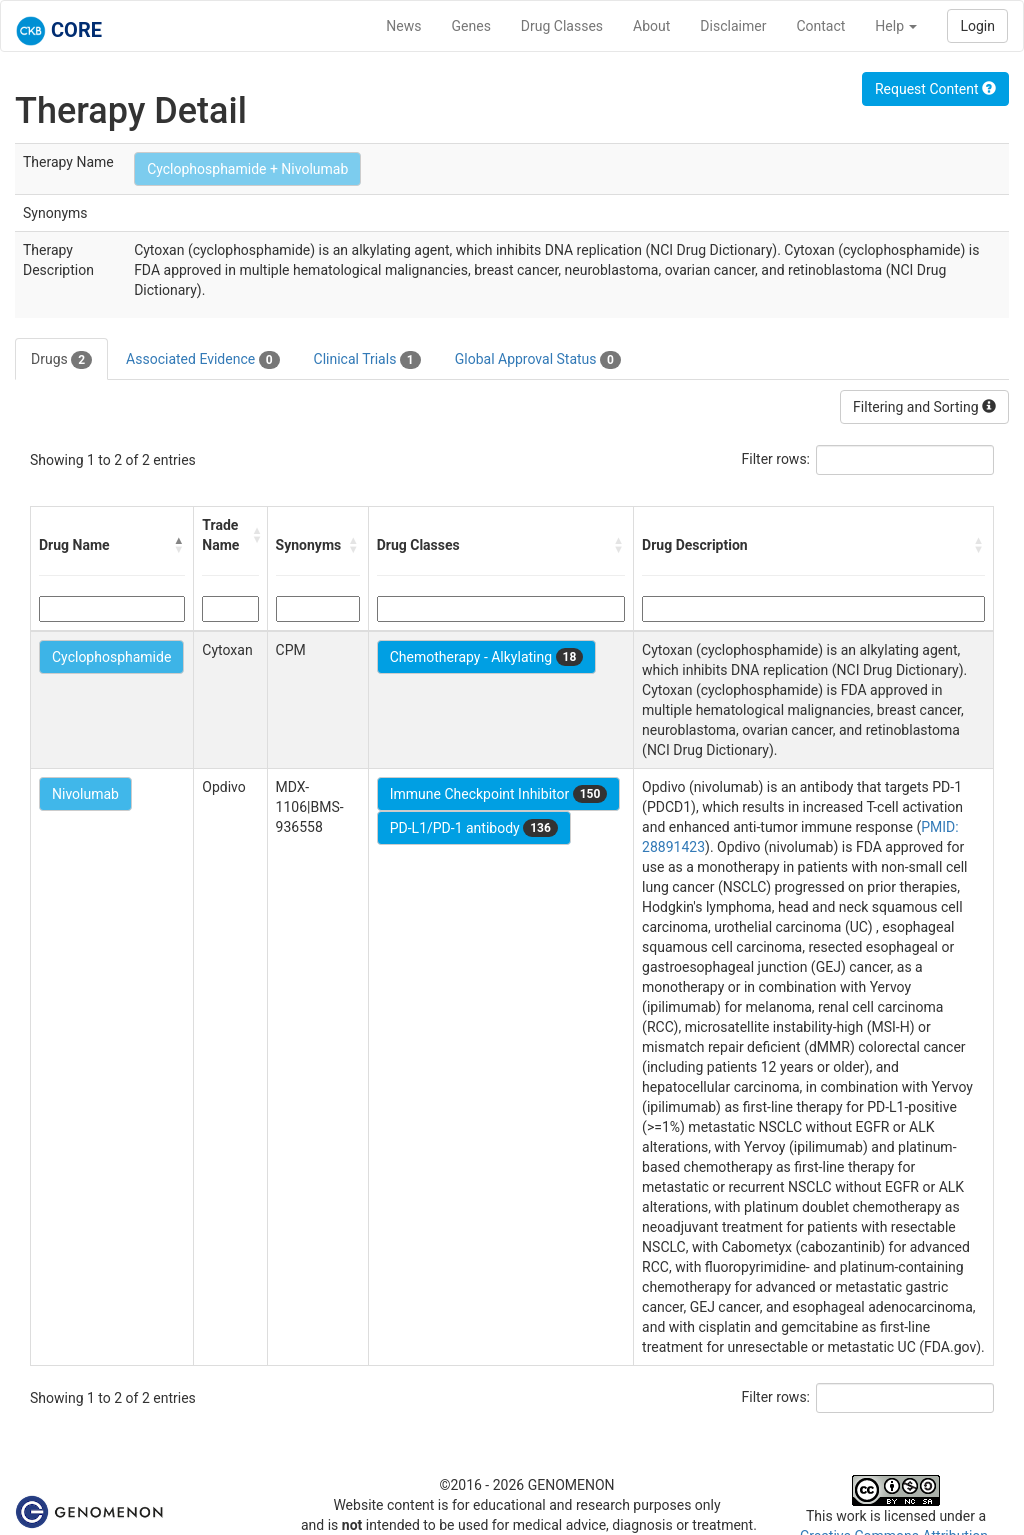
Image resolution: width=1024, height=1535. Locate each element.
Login (977, 26)
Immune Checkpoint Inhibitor (499, 794)
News (403, 26)
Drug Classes (562, 26)
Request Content (935, 89)
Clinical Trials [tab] (367, 360)
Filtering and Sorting (924, 407)
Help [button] (896, 26)
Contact (820, 26)
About (651, 26)
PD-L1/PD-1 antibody (474, 828)
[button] (179, 545)
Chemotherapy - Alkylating (487, 657)
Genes (471, 26)
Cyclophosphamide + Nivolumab (247, 169)
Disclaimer (733, 26)
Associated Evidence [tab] (202, 360)
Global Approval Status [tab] (538, 360)
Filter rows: (776, 459)
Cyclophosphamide (111, 657)
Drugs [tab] (61, 360)
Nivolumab (85, 794)
